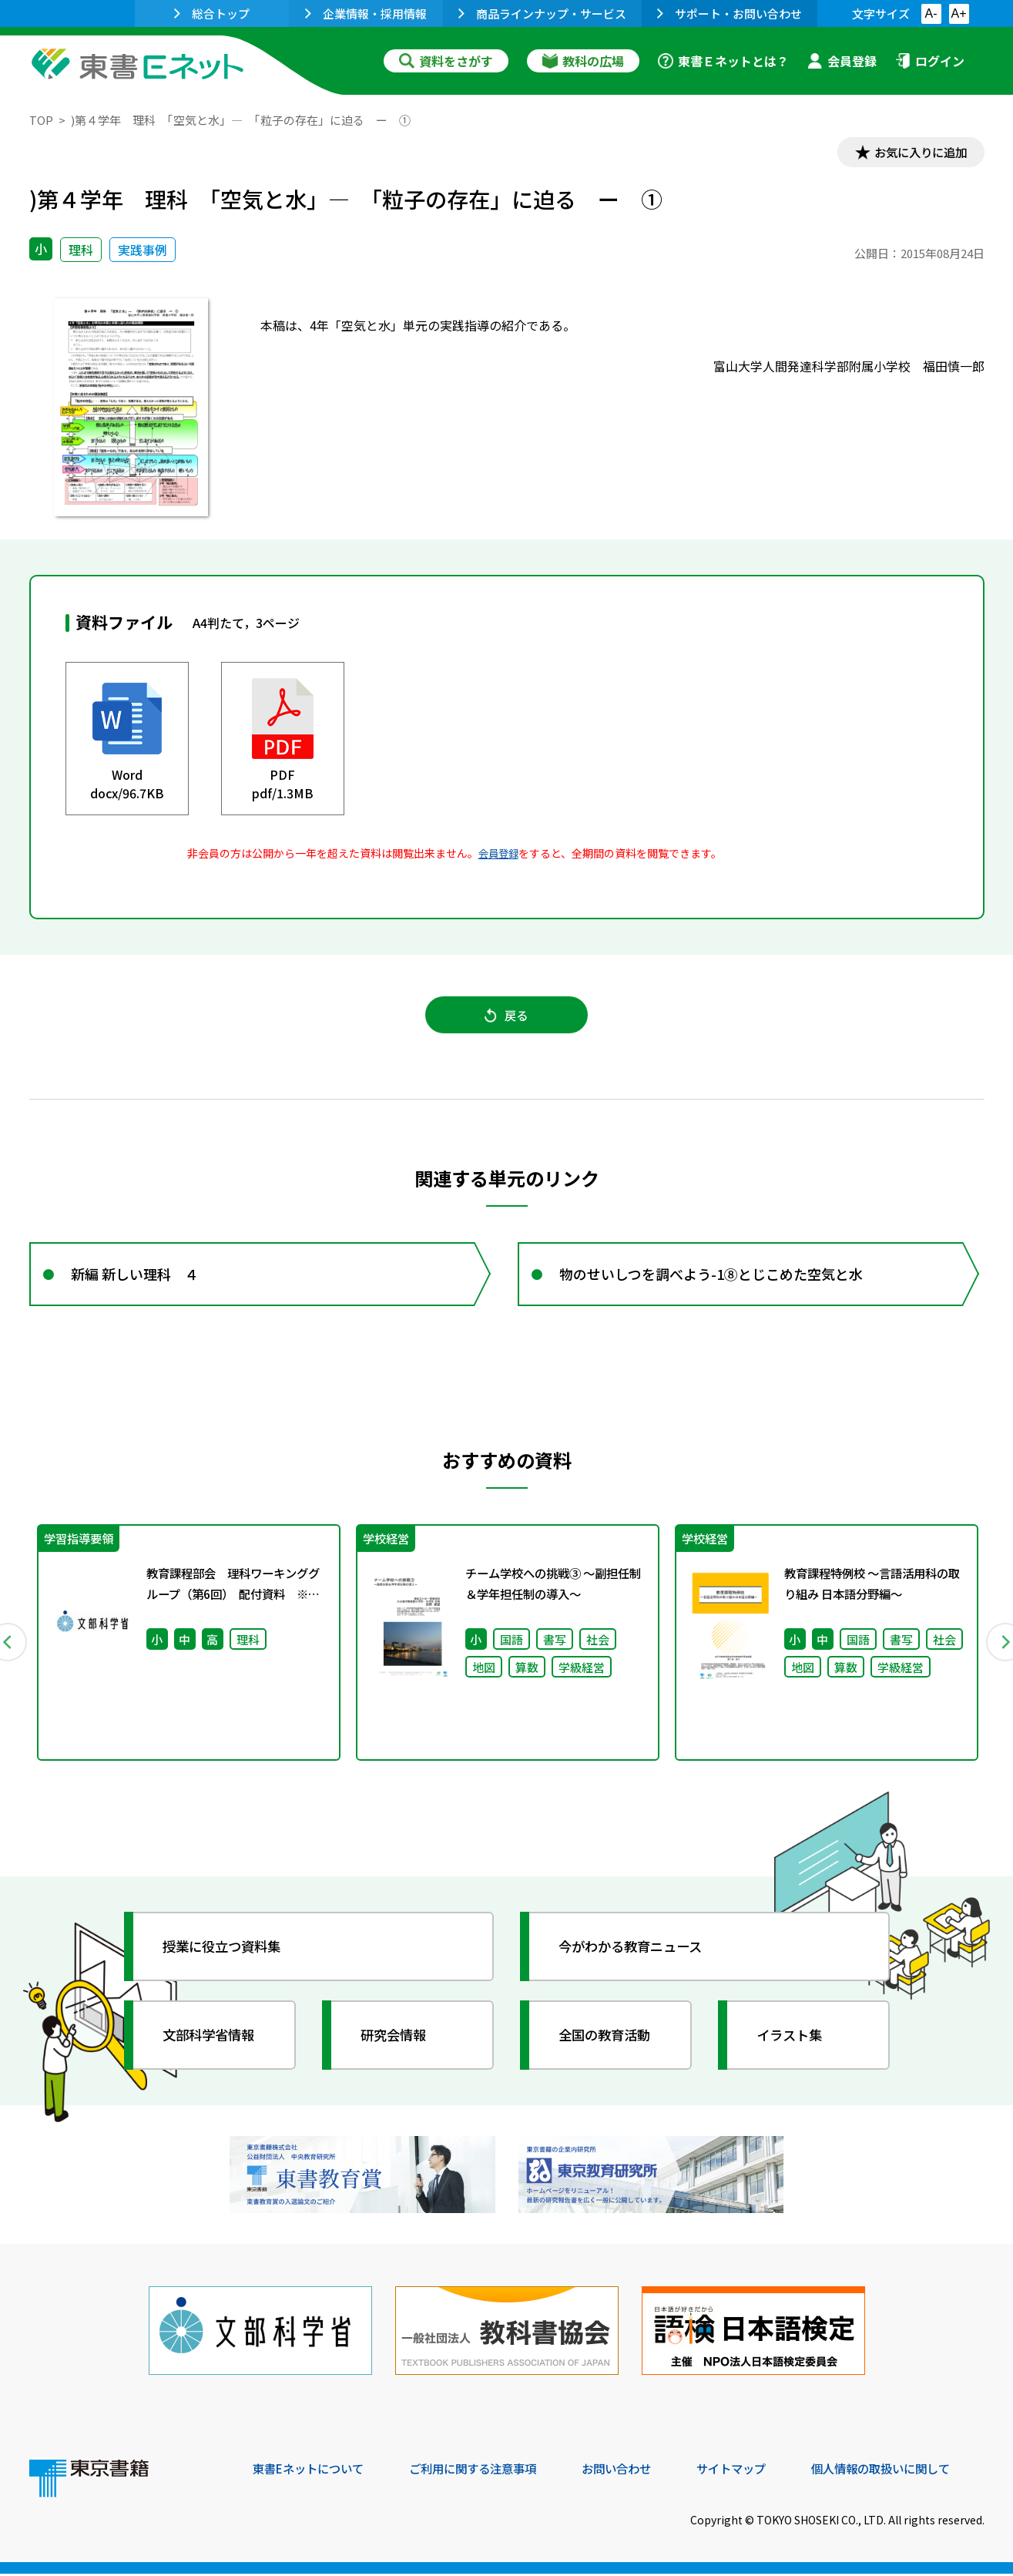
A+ (958, 13)
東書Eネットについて (312, 2471)
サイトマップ (754, 2471)
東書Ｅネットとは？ (723, 61)
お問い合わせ (635, 2471)
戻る (507, 1018)
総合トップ (212, 13)
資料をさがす (446, 61)
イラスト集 (792, 2043)
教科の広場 (583, 61)
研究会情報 (396, 2043)
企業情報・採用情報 (366, 13)
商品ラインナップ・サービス (542, 13)
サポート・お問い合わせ (729, 13)
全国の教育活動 (608, 2043)
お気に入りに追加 (917, 152)
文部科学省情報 (212, 2043)
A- (931, 13)
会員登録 (842, 61)
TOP (41, 120)
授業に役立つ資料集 (226, 1954)
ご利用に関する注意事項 (484, 2471)
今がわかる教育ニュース (636, 1954)
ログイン (929, 61)
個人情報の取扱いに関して (910, 2471)
